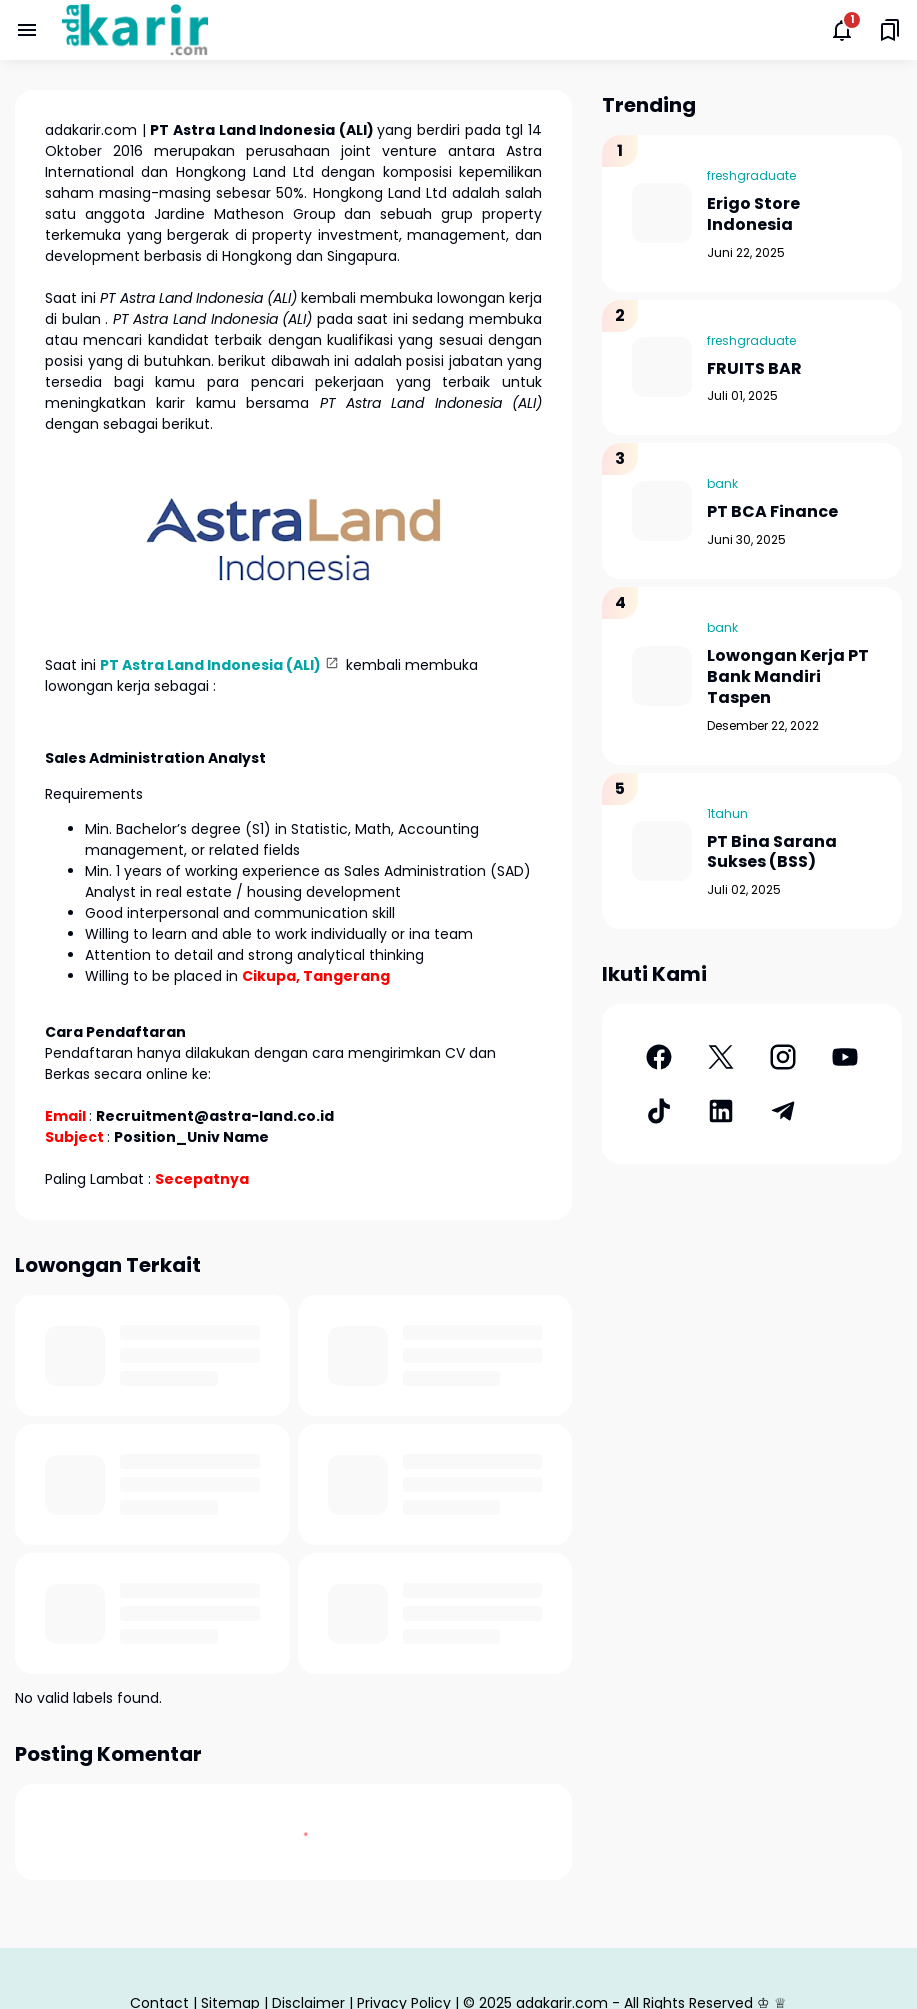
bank (722, 483)
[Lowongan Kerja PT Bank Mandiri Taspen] (662, 676)
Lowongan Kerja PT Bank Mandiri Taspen (788, 677)
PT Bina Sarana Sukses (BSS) (772, 853)
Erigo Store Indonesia (753, 215)
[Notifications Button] (842, 30)
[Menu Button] (27, 30)
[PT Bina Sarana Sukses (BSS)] (662, 851)
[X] (721, 1057)
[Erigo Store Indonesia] (662, 213)
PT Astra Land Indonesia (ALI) (210, 665)
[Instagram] (783, 1057)
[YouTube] (845, 1057)
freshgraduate (751, 175)
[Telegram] (783, 1111)
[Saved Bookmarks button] (890, 30)
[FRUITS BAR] (662, 367)
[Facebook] (659, 1057)
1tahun (727, 813)
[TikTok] (659, 1111)
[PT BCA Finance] (662, 511)
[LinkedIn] (721, 1111)
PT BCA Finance (772, 512)
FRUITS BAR (754, 369)
